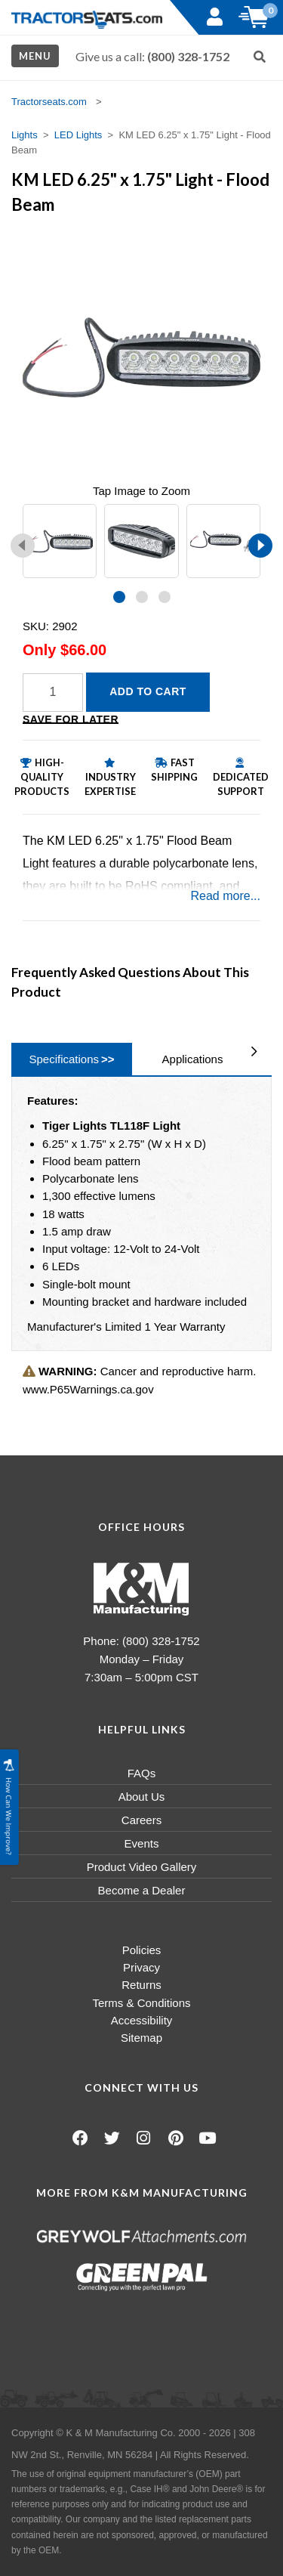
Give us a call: (152, 56)
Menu (35, 56)
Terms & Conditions (141, 2002)
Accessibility (142, 2020)
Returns (141, 1984)
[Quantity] (53, 692)
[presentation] (23, 545)
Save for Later (70, 719)
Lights (24, 135)
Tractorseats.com (49, 101)
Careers (141, 1820)
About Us (141, 1796)
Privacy (141, 1967)
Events (142, 1843)
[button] (119, 597)
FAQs (142, 1773)
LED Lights (78, 135)
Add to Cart (147, 691)
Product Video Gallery (142, 1866)
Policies (141, 1950)
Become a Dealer (142, 1890)
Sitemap (141, 2037)
